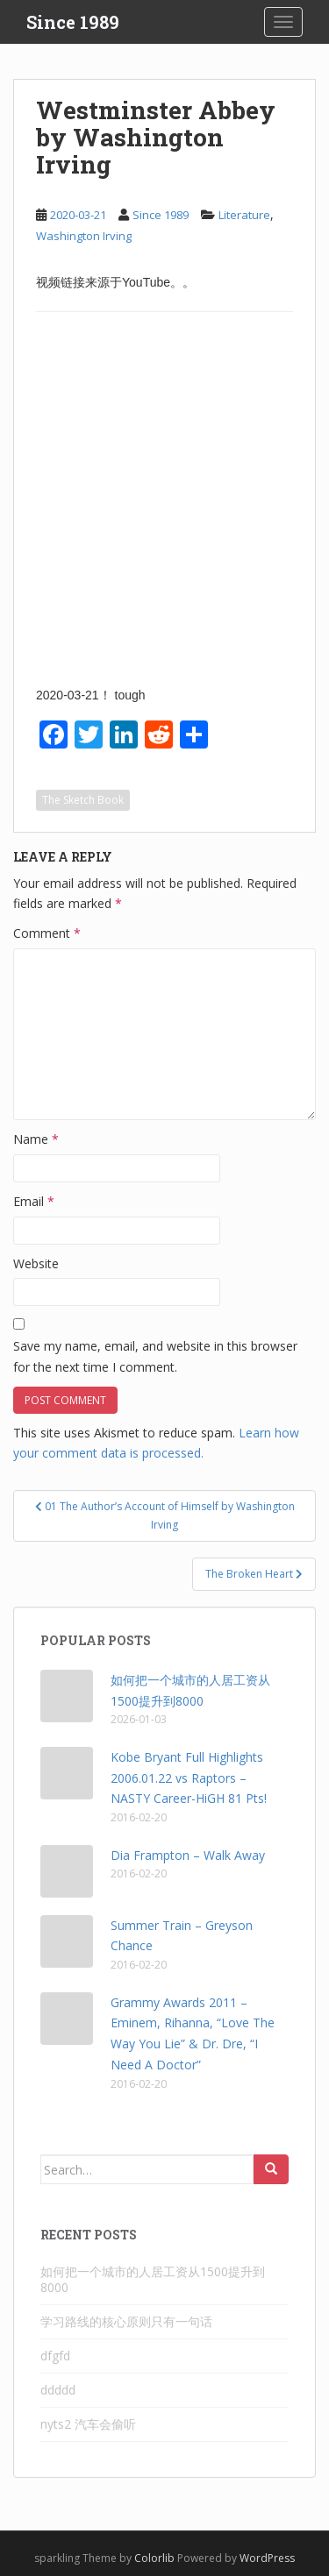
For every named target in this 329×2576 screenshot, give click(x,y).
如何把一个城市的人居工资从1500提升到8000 (152, 2279)
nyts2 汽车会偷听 (88, 2424)
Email (33, 1201)
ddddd (57, 2389)
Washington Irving (84, 236)
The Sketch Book (83, 799)
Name (36, 1139)
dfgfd (55, 2355)
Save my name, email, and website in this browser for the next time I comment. (155, 1356)
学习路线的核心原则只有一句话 (126, 2321)
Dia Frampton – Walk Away (188, 1855)
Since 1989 (72, 22)
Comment (47, 933)
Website (36, 1263)
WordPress (267, 2558)
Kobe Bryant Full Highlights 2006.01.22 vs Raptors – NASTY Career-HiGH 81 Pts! (189, 1778)
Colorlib (154, 2558)
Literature (244, 215)
